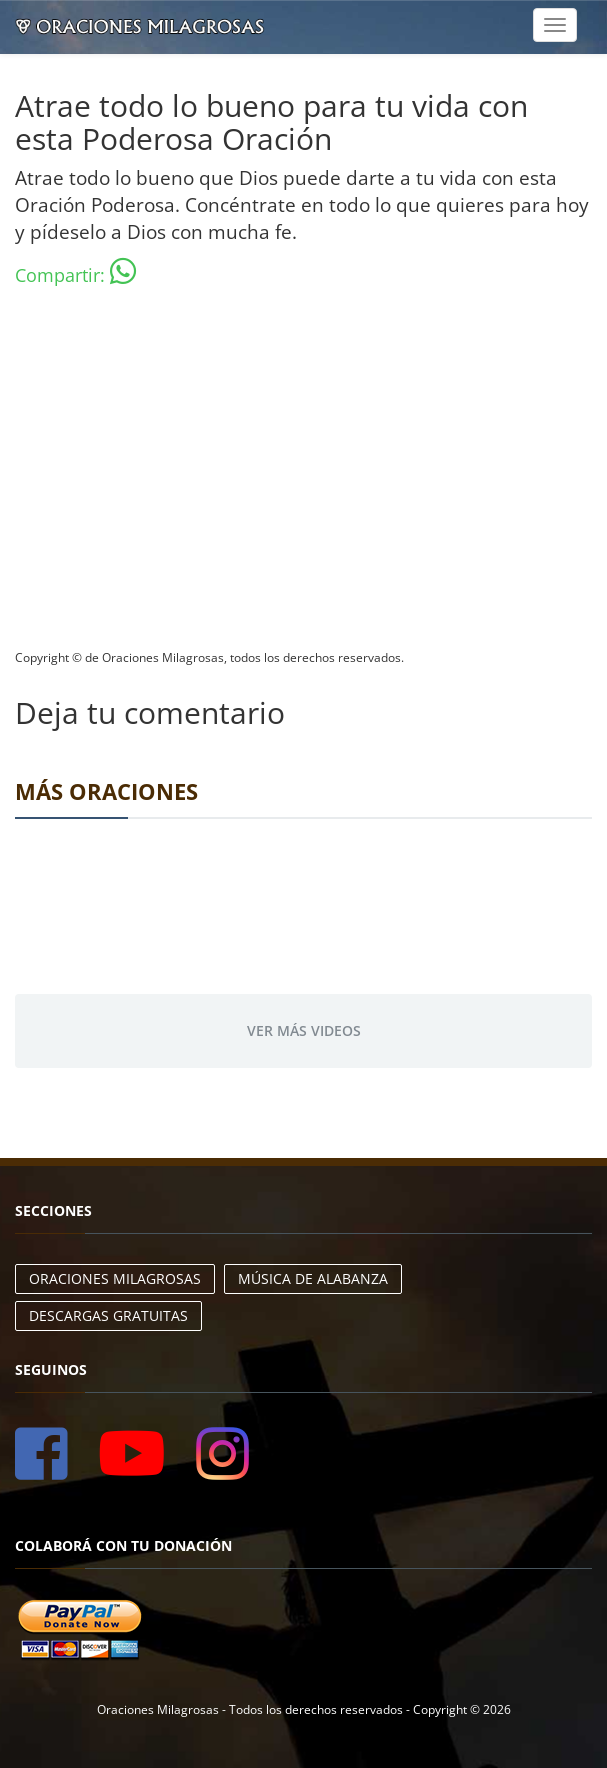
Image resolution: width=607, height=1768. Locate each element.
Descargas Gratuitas (108, 1315)
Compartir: (75, 271)
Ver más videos (304, 1030)
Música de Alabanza (313, 1278)
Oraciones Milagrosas (115, 1278)
